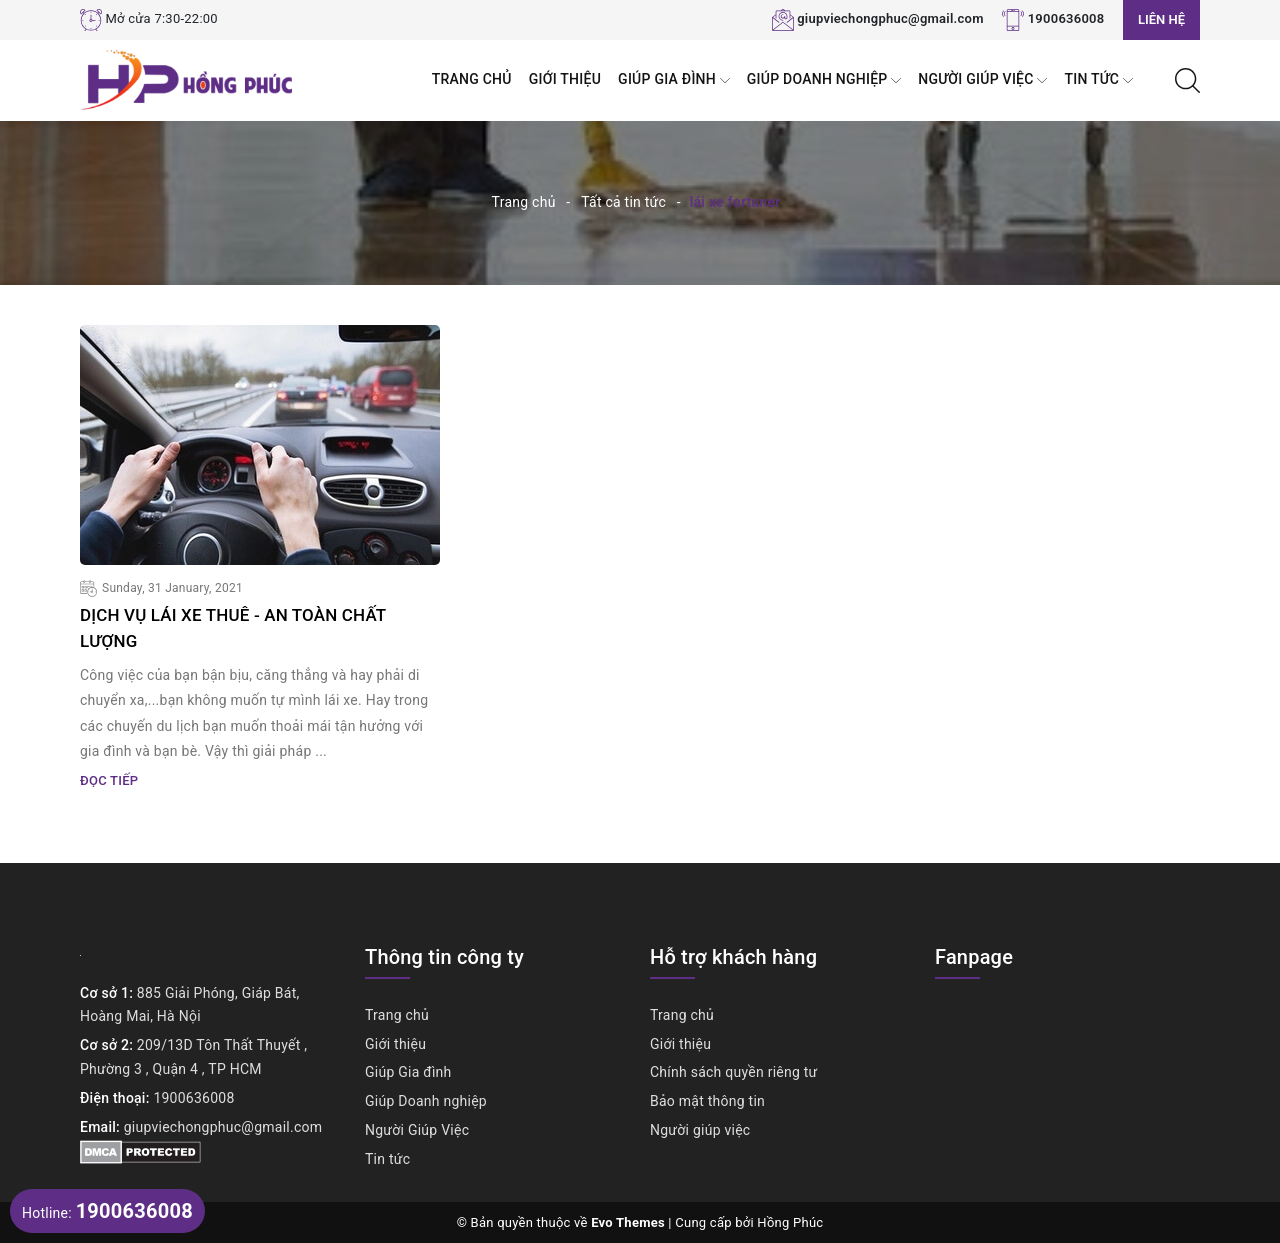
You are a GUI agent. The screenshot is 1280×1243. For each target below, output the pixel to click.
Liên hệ (1161, 19)
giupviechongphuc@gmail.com (890, 18)
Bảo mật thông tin (707, 1100)
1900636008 (1066, 18)
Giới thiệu (565, 79)
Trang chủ (472, 79)
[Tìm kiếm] (1187, 79)
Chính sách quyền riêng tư (734, 1071)
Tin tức (1098, 80)
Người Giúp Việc (982, 80)
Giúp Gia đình (674, 80)
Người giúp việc (700, 1129)
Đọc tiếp (109, 779)
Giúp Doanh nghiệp (824, 80)
